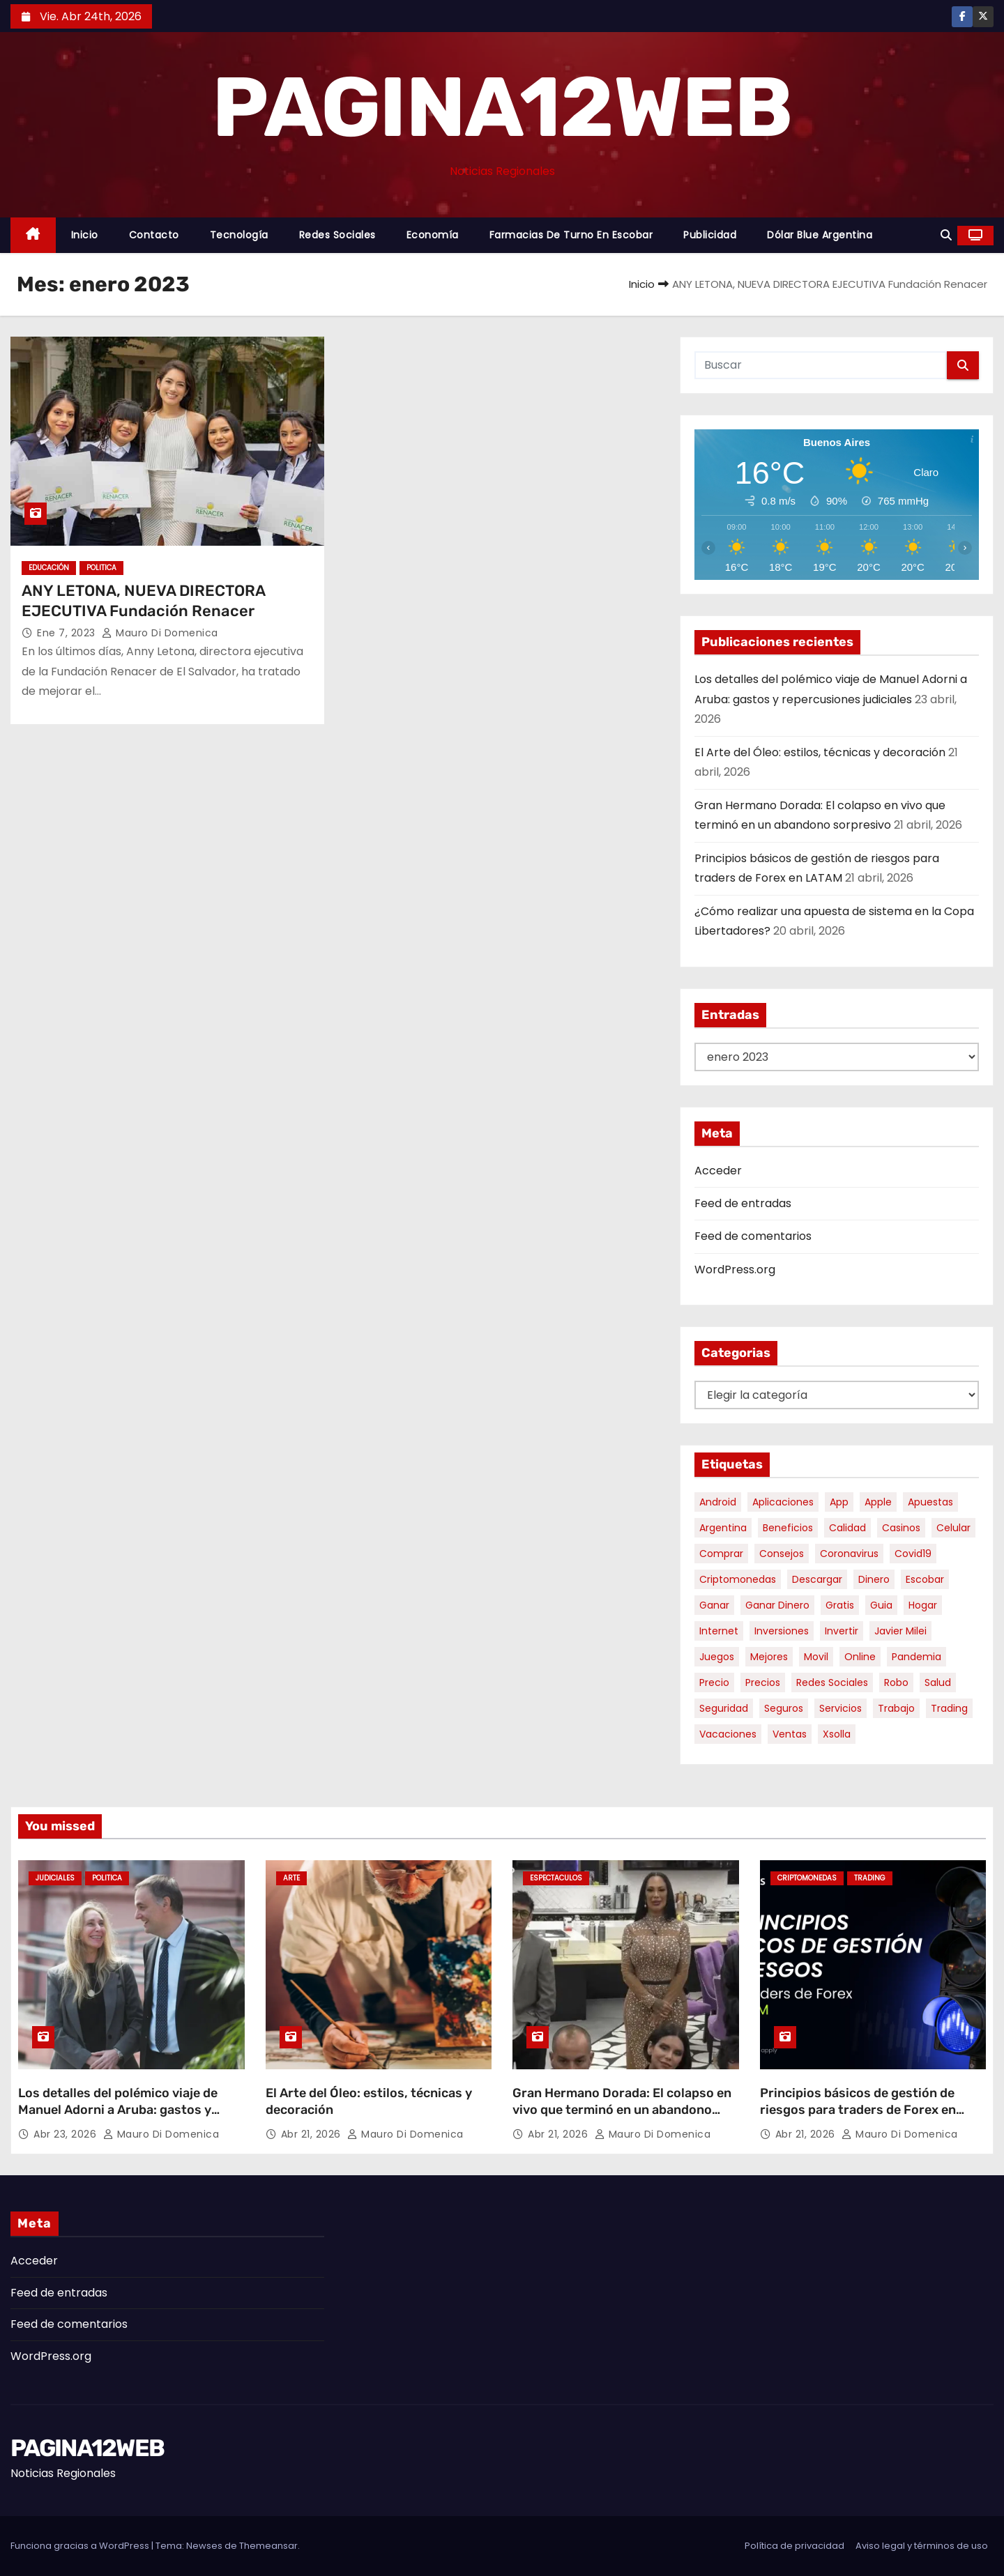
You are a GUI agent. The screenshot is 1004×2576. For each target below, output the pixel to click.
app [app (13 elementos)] (839, 1502)
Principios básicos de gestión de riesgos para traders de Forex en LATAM (858, 2109)
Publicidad (709, 235)
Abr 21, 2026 (312, 2134)
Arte (291, 1878)
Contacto (154, 235)
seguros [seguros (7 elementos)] (783, 1708)
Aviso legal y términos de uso (921, 2545)
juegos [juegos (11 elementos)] (716, 1657)
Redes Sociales (337, 235)
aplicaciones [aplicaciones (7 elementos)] (783, 1502)
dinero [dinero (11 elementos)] (874, 1579)
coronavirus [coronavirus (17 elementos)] (849, 1554)
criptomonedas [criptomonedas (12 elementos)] (737, 1579)
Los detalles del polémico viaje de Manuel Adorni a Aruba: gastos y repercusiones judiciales (118, 2109)
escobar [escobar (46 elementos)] (925, 1579)
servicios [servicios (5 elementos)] (840, 1708)
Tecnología (239, 235)
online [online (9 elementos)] (860, 1657)
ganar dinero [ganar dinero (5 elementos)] (777, 1605)
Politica (101, 567)
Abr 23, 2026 (66, 2134)
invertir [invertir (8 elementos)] (841, 1631)
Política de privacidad (794, 2545)
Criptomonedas (807, 1878)
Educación (49, 567)
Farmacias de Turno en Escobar (571, 235)
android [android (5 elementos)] (717, 1502)
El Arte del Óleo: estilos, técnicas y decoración (819, 752)
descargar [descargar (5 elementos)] (817, 1579)
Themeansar (268, 2545)
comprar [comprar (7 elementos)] (721, 1554)
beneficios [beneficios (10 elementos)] (788, 1528)
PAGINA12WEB (501, 107)
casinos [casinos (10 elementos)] (901, 1528)
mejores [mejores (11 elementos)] (769, 1657)
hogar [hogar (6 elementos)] (922, 1605)
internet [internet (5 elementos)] (718, 1631)
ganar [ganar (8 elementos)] (714, 1605)
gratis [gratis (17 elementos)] (840, 1605)
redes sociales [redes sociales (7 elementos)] (832, 1682)
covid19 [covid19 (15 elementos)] (913, 1554)
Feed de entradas (742, 1203)
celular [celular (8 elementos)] (953, 1528)
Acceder (718, 1171)
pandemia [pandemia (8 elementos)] (916, 1657)
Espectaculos (556, 1878)
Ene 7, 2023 (67, 633)
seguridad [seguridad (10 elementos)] (723, 1708)
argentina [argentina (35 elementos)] (723, 1528)
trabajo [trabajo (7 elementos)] (896, 1708)
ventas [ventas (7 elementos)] (790, 1734)
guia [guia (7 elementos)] (881, 1605)
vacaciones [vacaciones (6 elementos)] (727, 1734)
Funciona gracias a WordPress (80, 2545)
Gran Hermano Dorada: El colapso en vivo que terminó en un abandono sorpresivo (621, 2109)
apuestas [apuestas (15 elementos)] (930, 1502)
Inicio (84, 235)
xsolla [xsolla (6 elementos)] (837, 1734)
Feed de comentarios (753, 1236)
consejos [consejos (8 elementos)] (781, 1554)
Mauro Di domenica (160, 633)
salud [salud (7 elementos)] (938, 1682)
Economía (432, 235)
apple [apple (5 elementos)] (878, 1502)
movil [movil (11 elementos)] (816, 1657)
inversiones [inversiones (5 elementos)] (781, 1631)
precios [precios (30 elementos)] (762, 1682)
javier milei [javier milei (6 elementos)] (900, 1631)
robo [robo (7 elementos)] (896, 1682)
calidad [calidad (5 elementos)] (847, 1528)
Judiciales (55, 1878)
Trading (869, 1878)
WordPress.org (734, 1270)
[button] (946, 235)
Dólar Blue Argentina (819, 235)
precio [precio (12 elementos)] (714, 1682)
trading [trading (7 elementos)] (949, 1708)
